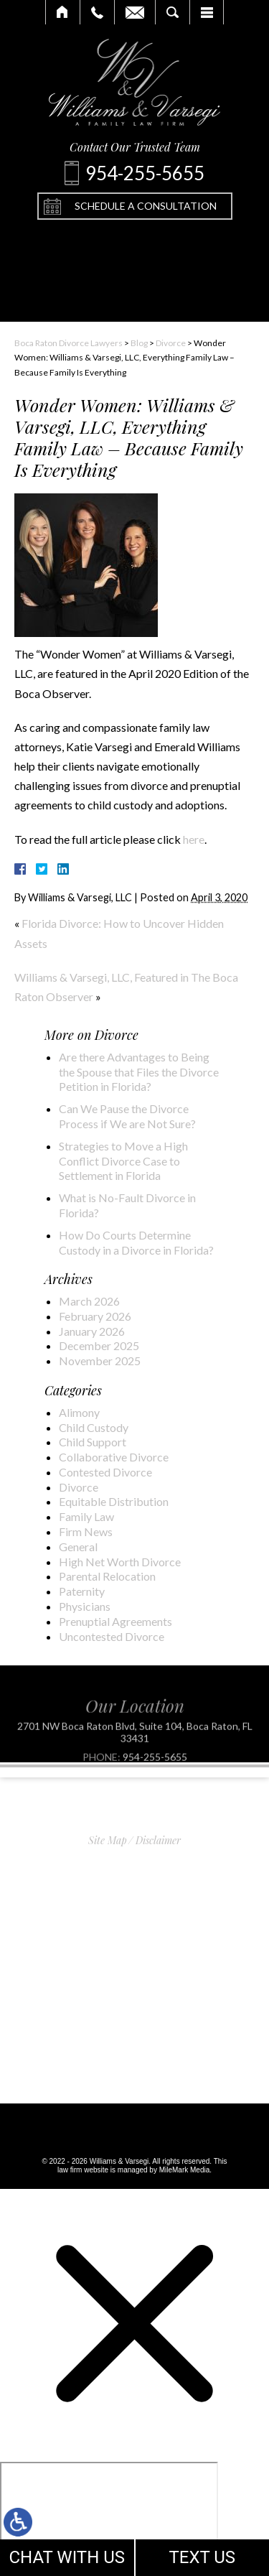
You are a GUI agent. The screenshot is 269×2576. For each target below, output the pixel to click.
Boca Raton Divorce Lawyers (68, 343)
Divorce (171, 343)
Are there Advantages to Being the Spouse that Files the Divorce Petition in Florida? (139, 1072)
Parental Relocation (107, 1576)
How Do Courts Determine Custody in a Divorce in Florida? (136, 1242)
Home (63, 12)
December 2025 (99, 1345)
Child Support (92, 1442)
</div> (109, 2517)
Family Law (86, 1516)
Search (172, 12)
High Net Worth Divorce (120, 1561)
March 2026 (89, 1301)
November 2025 (100, 1360)
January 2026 (92, 1331)
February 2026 (95, 1316)
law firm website (82, 2170)
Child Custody (93, 1427)
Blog (139, 343)
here (192, 839)
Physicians (84, 1606)
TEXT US (202, 2557)
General (78, 1546)
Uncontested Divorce (111, 1636)
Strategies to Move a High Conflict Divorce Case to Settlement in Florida (123, 1161)
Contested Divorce (105, 1472)
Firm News (86, 1531)
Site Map (107, 1840)
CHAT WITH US (67, 2557)
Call (97, 12)
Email (135, 12)
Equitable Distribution (114, 1501)
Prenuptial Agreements (115, 1621)
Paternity (82, 1591)
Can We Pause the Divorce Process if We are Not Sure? (127, 1116)
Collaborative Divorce (114, 1457)
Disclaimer (158, 1840)
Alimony (79, 1412)
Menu (206, 12)
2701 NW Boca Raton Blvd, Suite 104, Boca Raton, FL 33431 (135, 1752)
